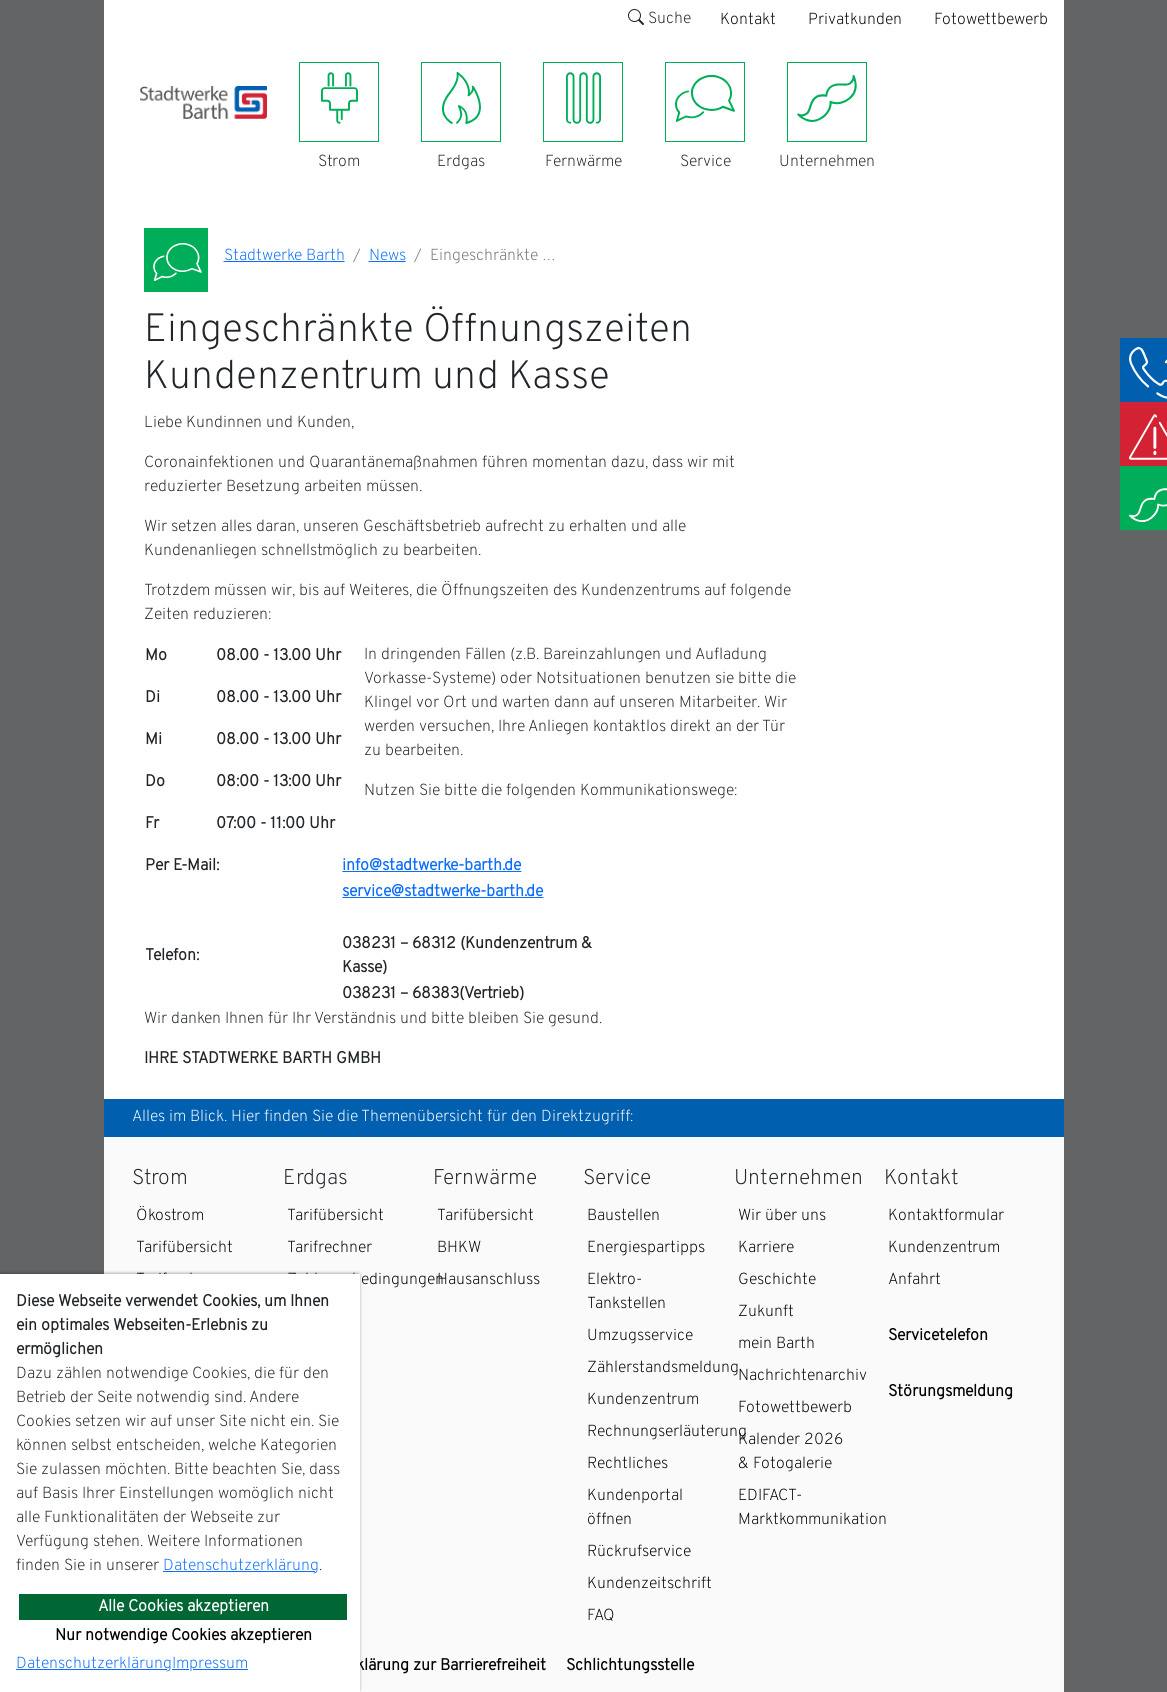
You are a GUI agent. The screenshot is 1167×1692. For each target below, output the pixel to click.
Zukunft (766, 1312)
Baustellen (623, 1216)
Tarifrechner (329, 1248)
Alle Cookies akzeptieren (183, 1607)
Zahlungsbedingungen (365, 1280)
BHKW (459, 1248)
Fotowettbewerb (991, 20)
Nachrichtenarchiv (802, 1376)
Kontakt (748, 20)
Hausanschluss (488, 1280)
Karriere (766, 1248)
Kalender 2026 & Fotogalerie (790, 1452)
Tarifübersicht (184, 1248)
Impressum (210, 1664)
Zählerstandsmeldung (663, 1368)
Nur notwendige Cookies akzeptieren (183, 1636)
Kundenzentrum (643, 1400)
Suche (659, 19)
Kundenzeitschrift (649, 1584)
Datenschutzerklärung (241, 1566)
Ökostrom (170, 1216)
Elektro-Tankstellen (626, 1292)
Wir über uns (782, 1216)
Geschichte (777, 1280)
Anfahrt (914, 1280)
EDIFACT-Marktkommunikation (812, 1508)
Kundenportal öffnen (635, 1508)
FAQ (601, 1616)
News (387, 256)
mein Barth (776, 1344)
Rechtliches (627, 1464)
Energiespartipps (646, 1248)
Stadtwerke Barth (284, 256)
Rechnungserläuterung (667, 1432)
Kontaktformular (946, 1216)
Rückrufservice (639, 1552)
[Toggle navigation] (152, 131)
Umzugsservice (640, 1336)
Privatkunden (855, 20)
